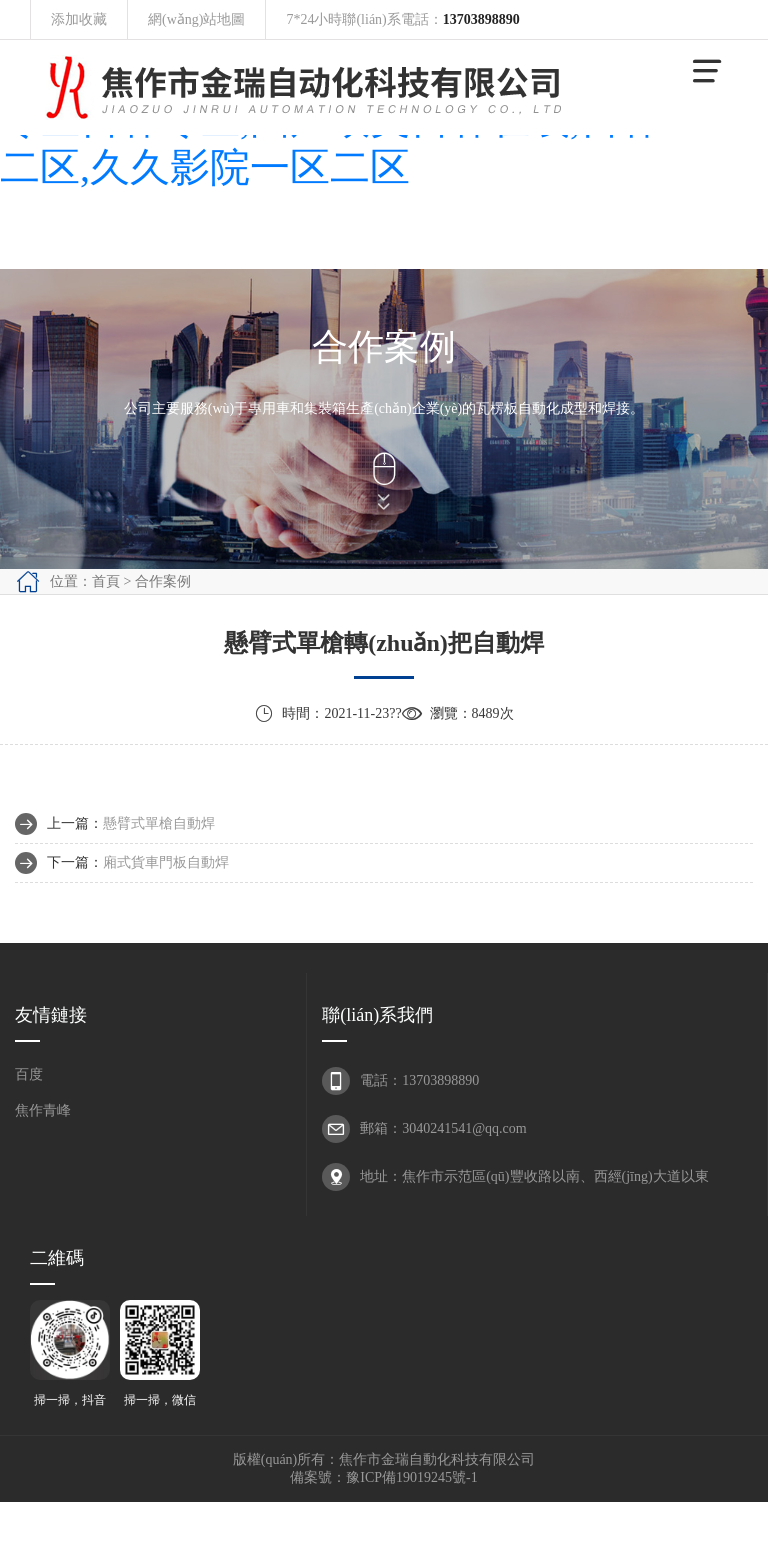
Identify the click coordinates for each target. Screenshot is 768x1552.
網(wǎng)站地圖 (196, 19)
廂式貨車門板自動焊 (166, 862)
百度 (29, 1074)
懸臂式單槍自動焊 (159, 823)
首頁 (106, 581)
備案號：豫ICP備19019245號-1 (383, 1477)
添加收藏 (79, 19)
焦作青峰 (43, 1110)
